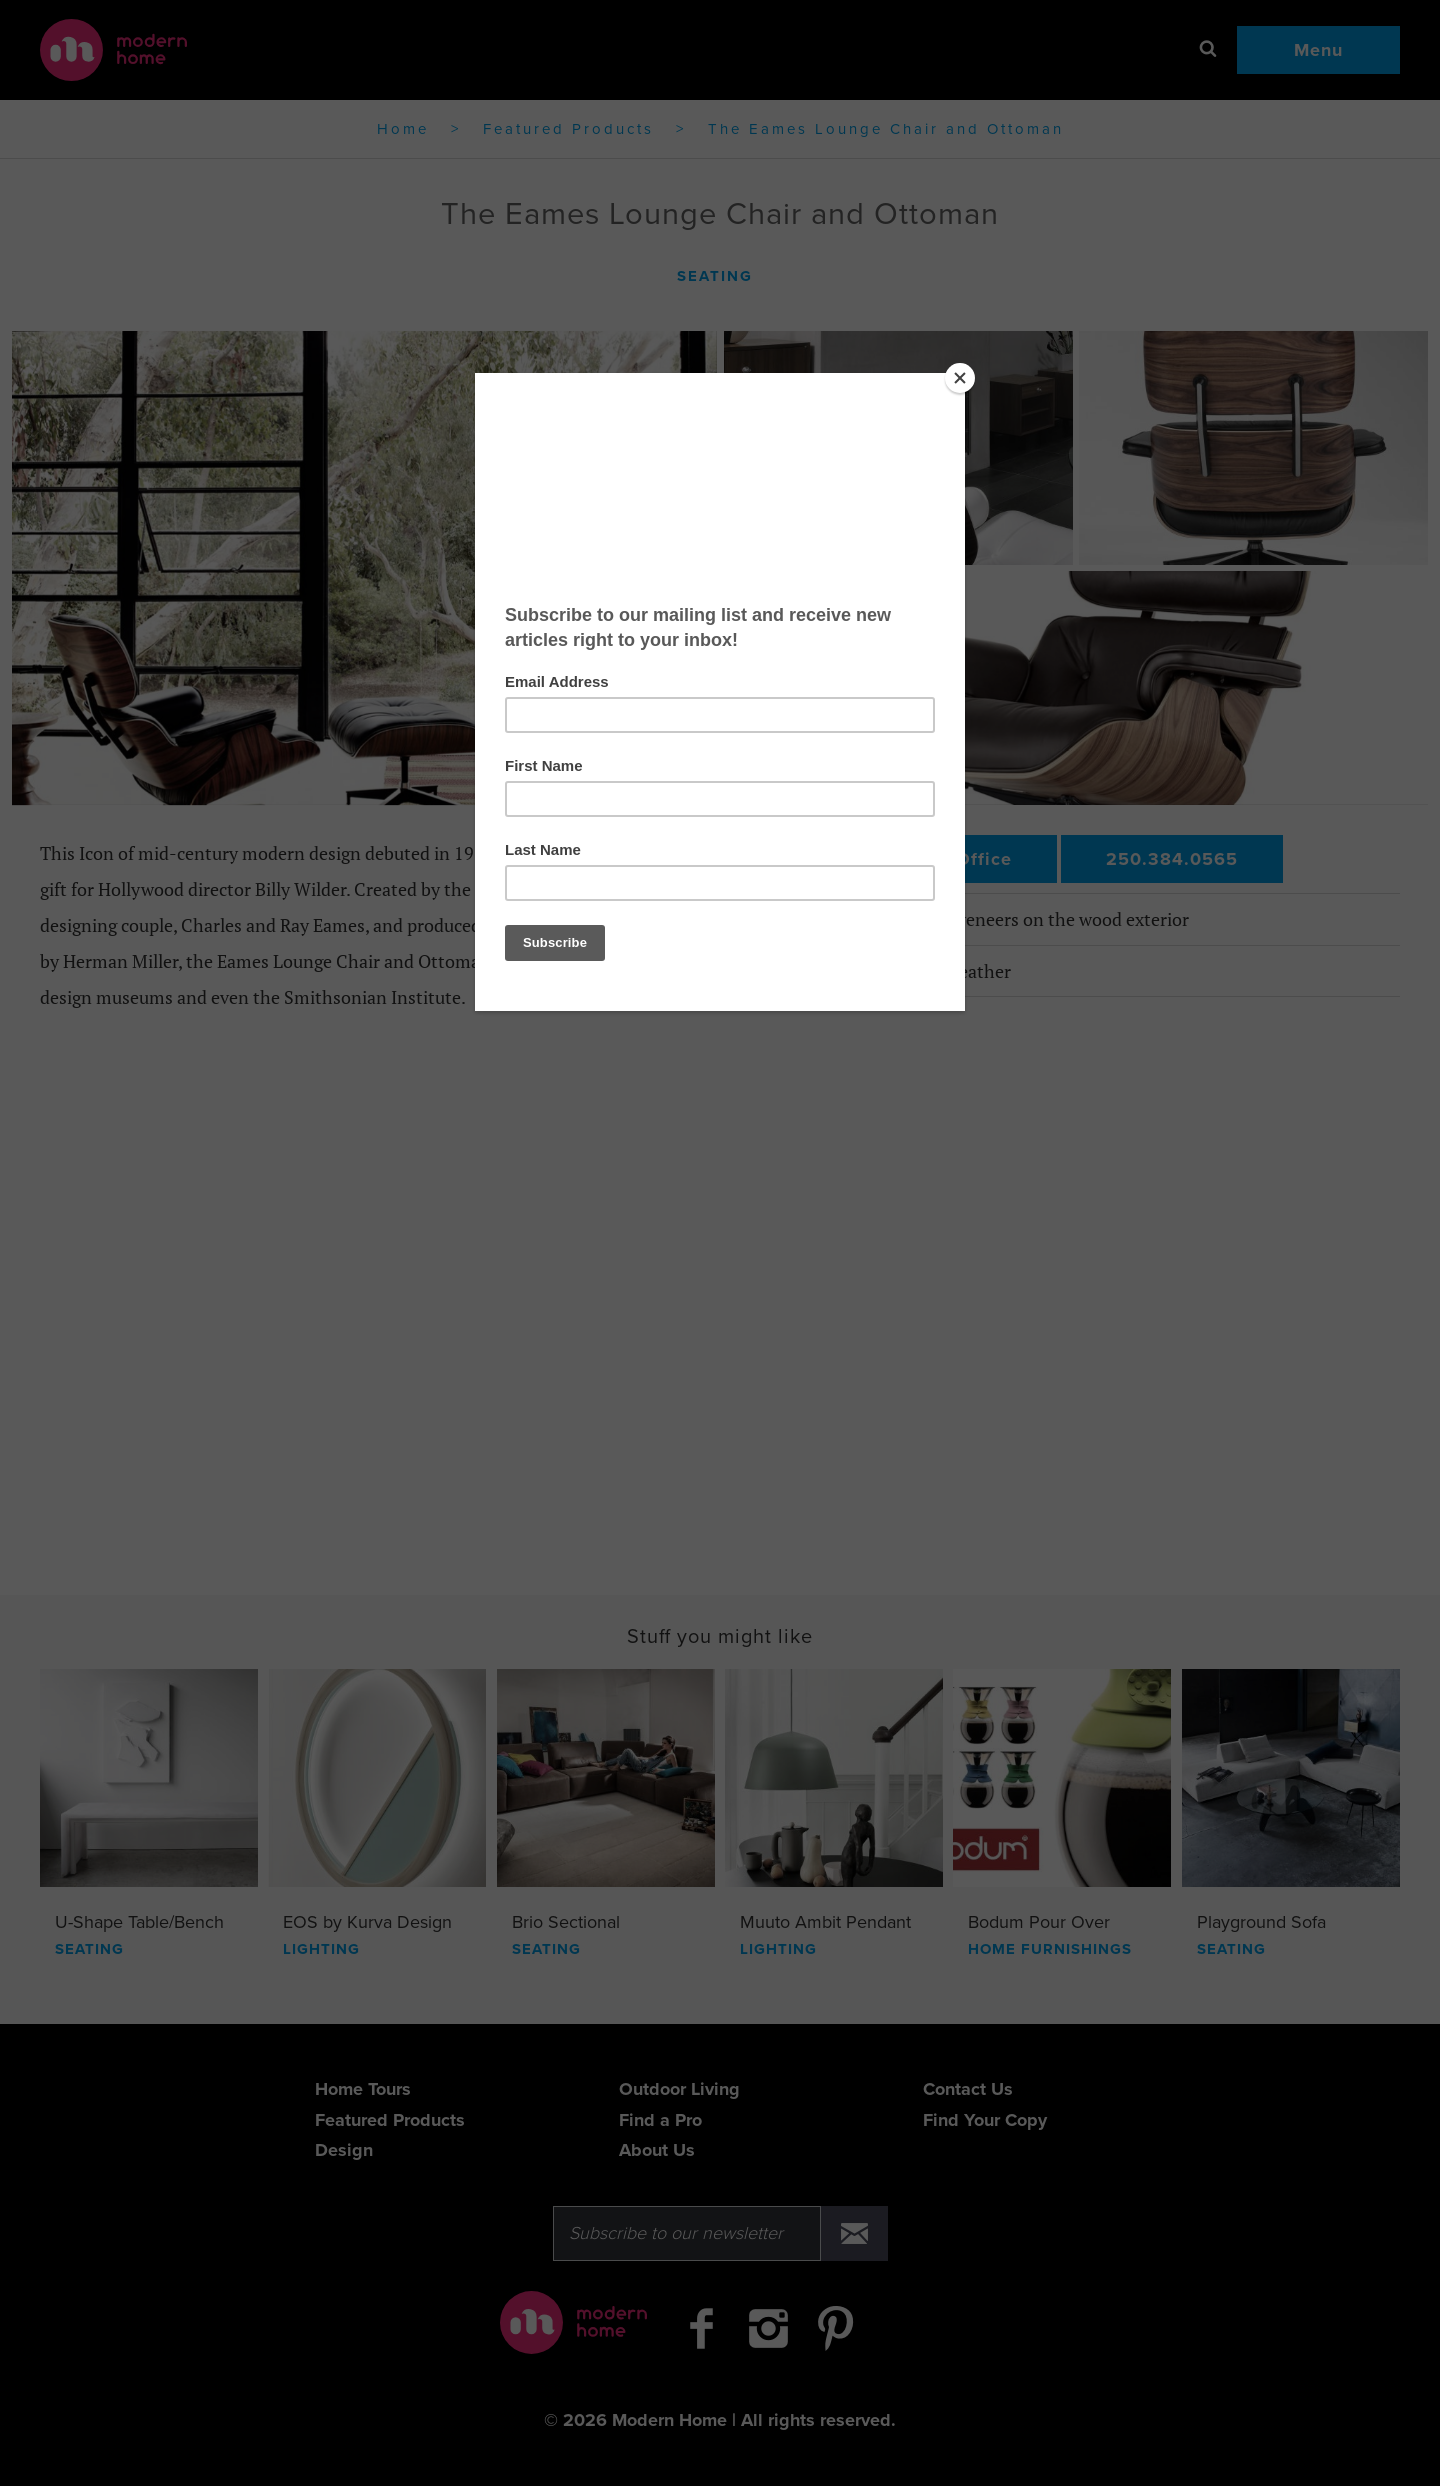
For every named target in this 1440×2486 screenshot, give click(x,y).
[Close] (960, 378)
